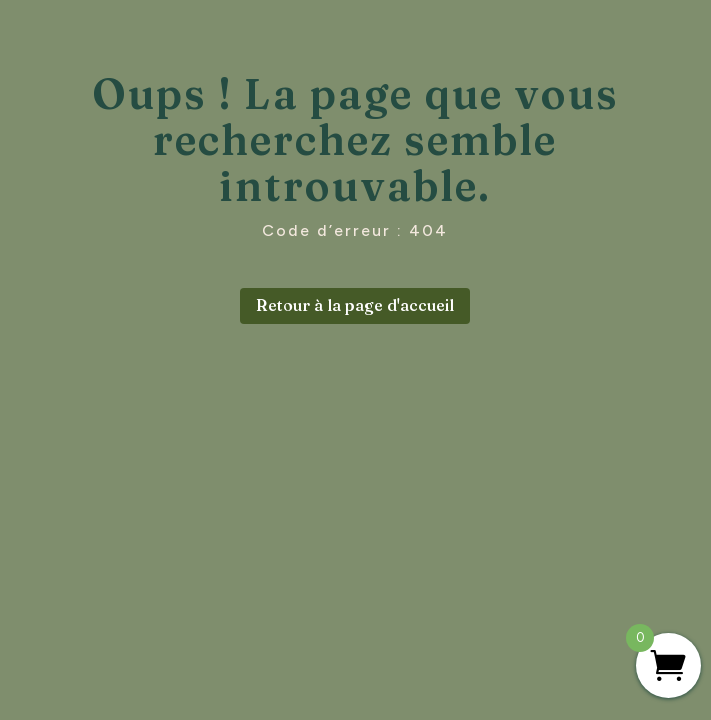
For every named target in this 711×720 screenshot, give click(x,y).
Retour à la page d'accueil (355, 305)
